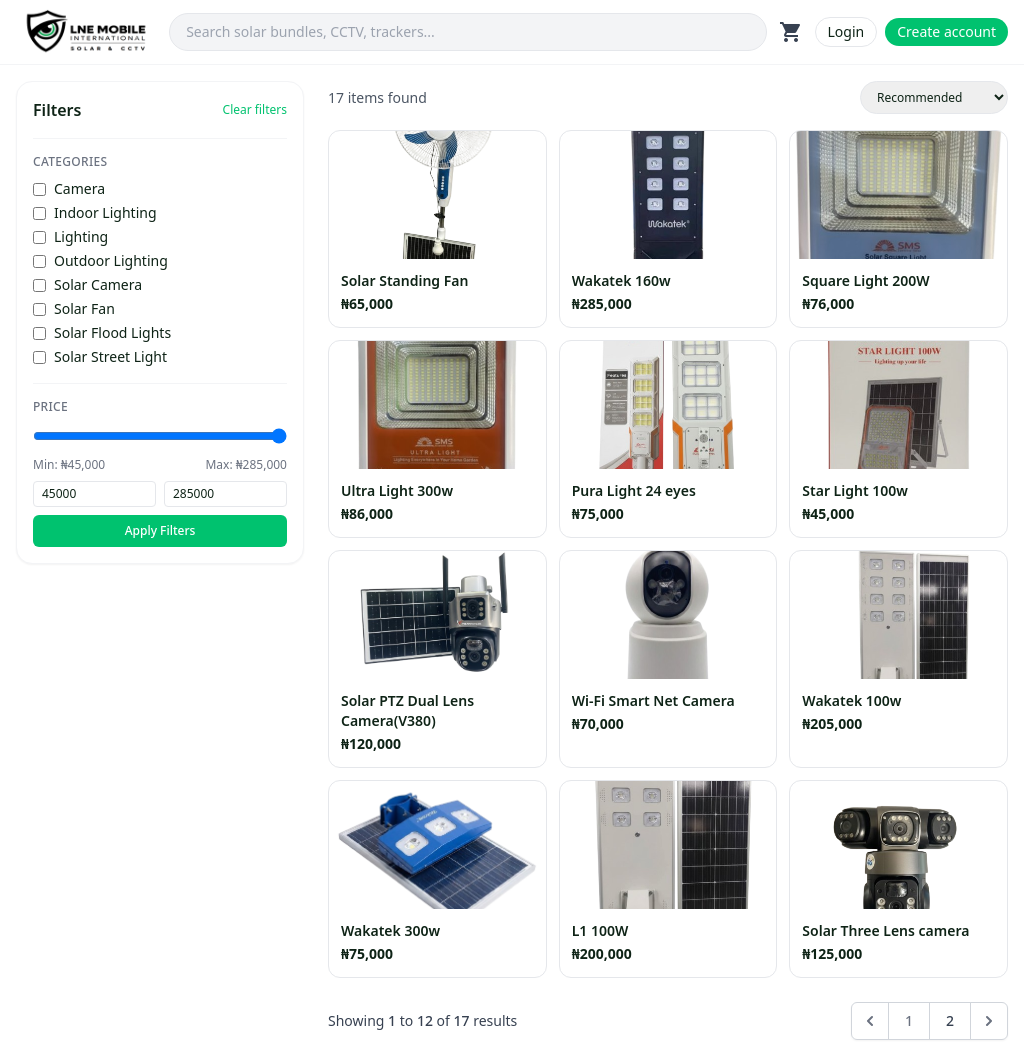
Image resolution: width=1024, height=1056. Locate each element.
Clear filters (255, 110)
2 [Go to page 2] (950, 1020)
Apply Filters (160, 530)
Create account (946, 31)
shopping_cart (791, 32)
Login (846, 31)
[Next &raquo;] (989, 1021)
